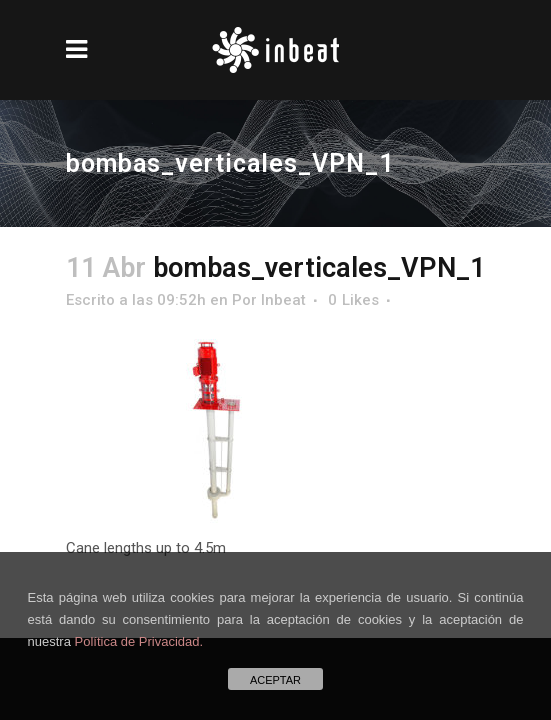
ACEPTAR (275, 680)
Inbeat (283, 300)
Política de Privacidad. (139, 641)
